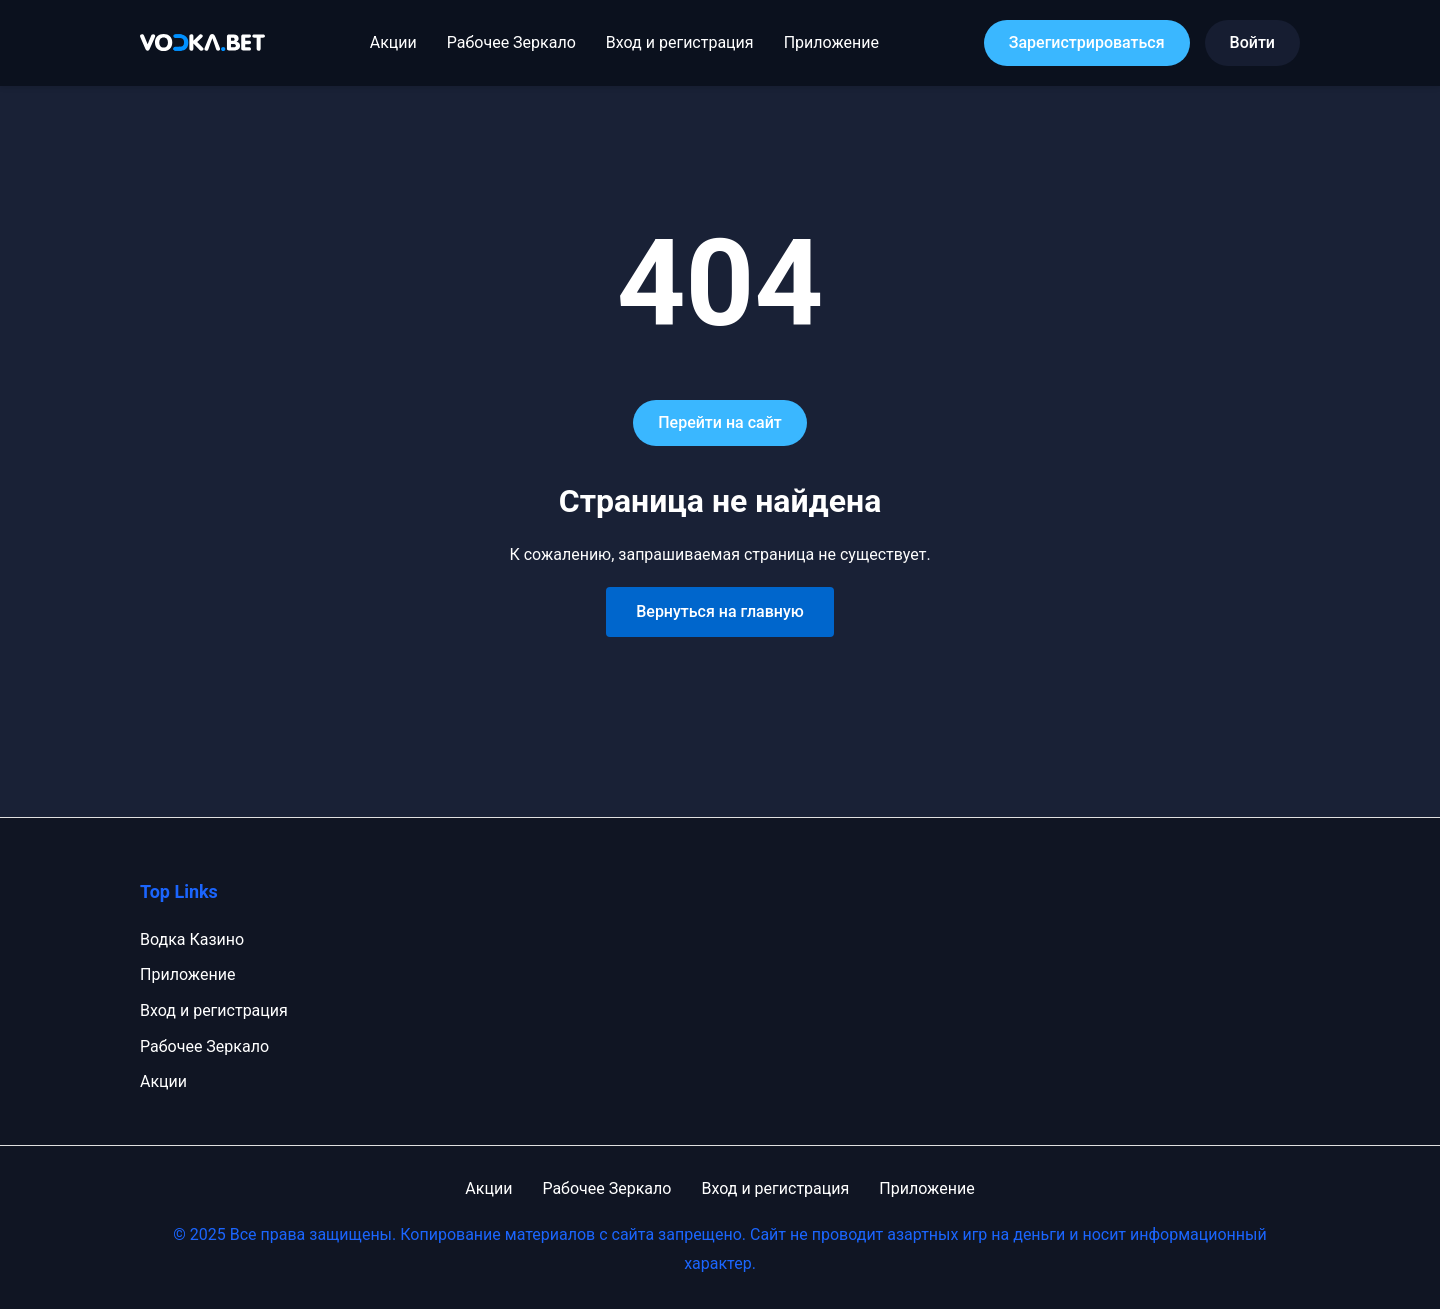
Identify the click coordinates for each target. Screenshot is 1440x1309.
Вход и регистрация (680, 42)
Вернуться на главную (720, 611)
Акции (393, 42)
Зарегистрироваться (1087, 42)
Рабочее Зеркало (511, 42)
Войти (1252, 42)
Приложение (831, 42)
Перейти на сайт (720, 422)
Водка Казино (192, 939)
